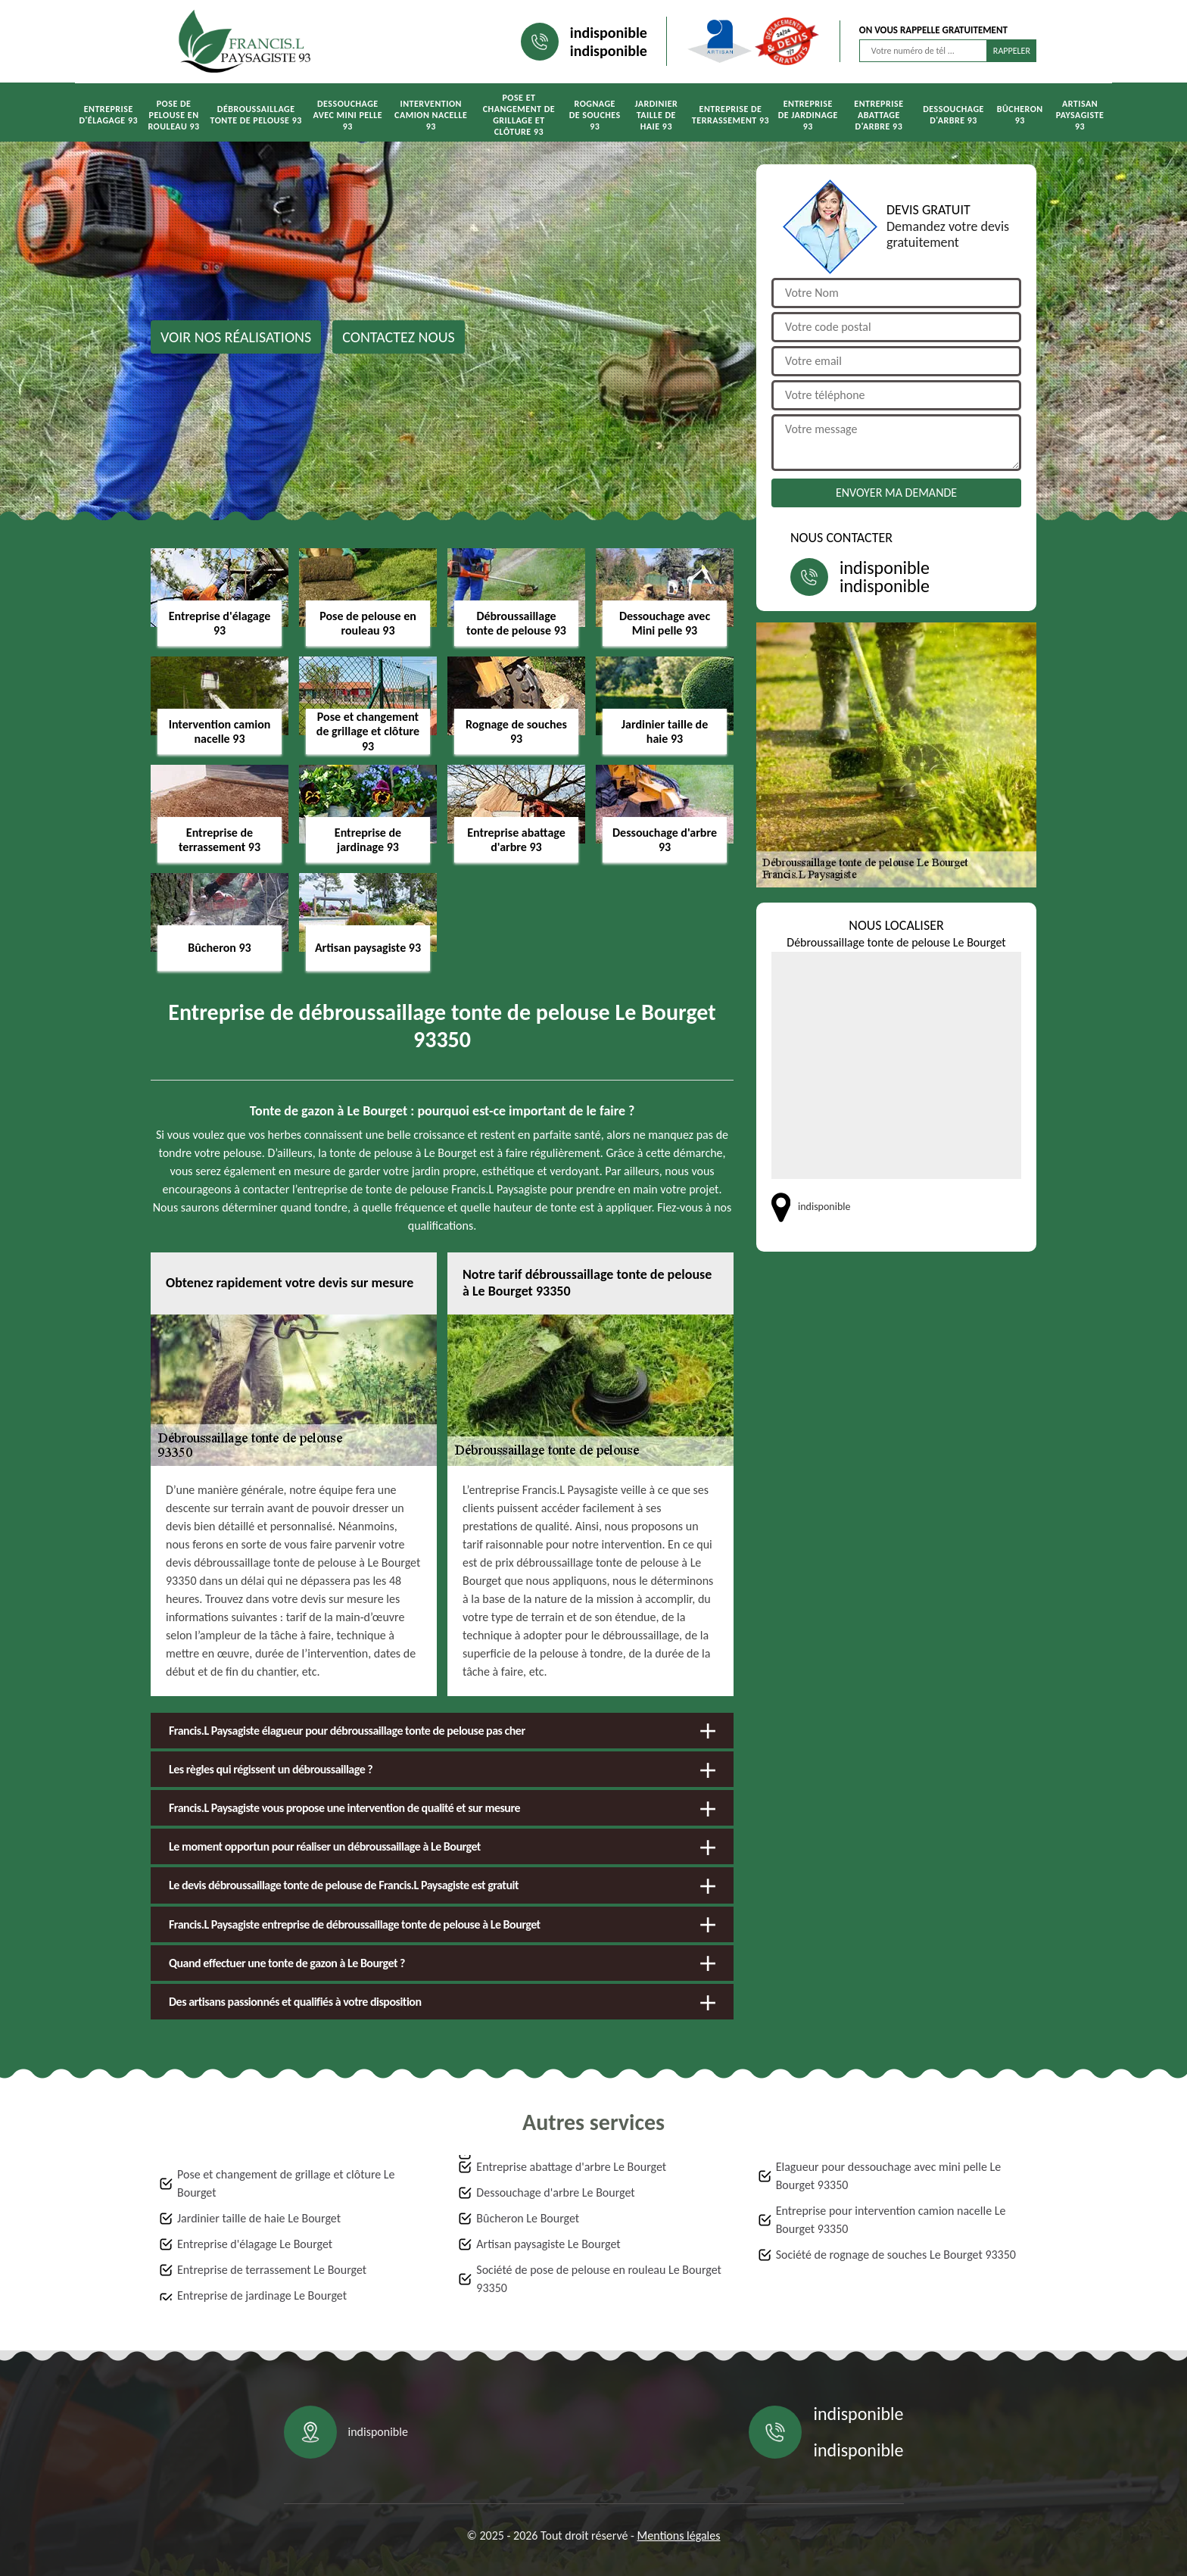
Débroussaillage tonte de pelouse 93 (256, 115)
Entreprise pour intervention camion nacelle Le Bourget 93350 (891, 2219)
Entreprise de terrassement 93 (730, 115)
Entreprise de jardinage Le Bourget (262, 2295)
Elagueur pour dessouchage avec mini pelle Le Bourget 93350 (889, 2176)
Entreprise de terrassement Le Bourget (271, 2270)
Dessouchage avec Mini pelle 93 (347, 115)
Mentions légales (679, 2535)
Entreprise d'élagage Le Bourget (254, 2244)
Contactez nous (398, 337)
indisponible (608, 32)
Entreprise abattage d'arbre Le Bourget (571, 2167)
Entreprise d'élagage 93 (108, 115)
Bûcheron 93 (1020, 115)
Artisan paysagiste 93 (1080, 115)
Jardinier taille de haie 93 (656, 115)
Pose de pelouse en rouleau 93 (173, 115)
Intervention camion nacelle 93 (430, 115)
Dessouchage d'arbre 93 (953, 115)
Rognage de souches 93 (595, 115)
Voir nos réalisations (235, 337)
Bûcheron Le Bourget (527, 2218)
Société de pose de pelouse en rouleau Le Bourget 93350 (598, 2279)
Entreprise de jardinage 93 (808, 115)
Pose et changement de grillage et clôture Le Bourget (286, 2183)
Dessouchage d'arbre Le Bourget (555, 2192)
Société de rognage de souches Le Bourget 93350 (896, 2254)
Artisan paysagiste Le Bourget (548, 2244)
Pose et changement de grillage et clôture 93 (519, 114)
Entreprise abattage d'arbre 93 (878, 115)
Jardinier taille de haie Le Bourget (259, 2218)
